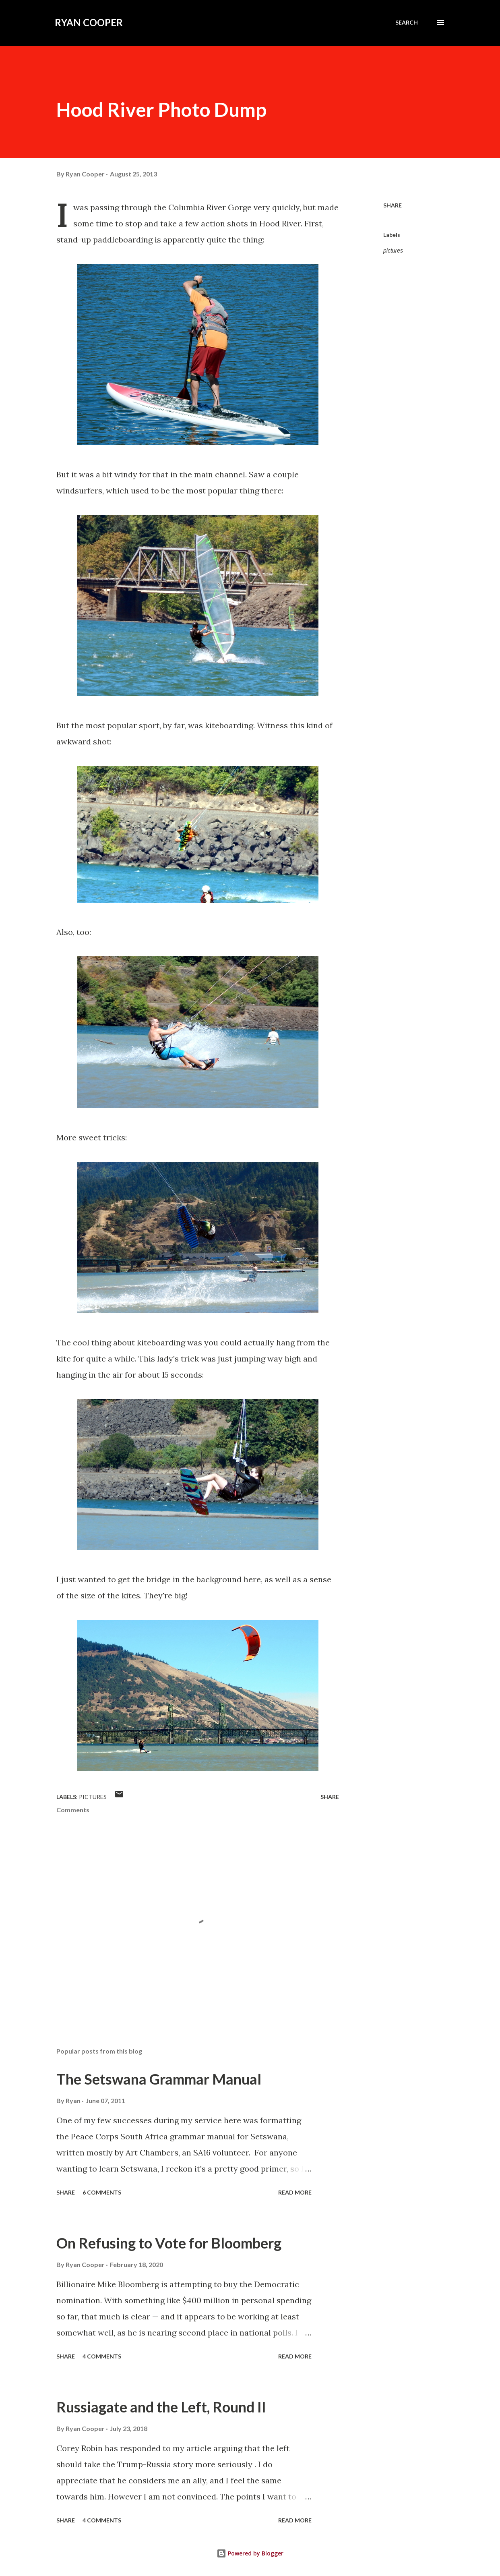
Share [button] (392, 205)
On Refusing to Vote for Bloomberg (168, 2243)
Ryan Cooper (89, 22)
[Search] (406, 22)
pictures (393, 250)
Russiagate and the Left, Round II (161, 2407)
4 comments (102, 2356)
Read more (295, 2192)
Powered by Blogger (250, 2553)
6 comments (102, 2192)
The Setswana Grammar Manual (158, 2079)
